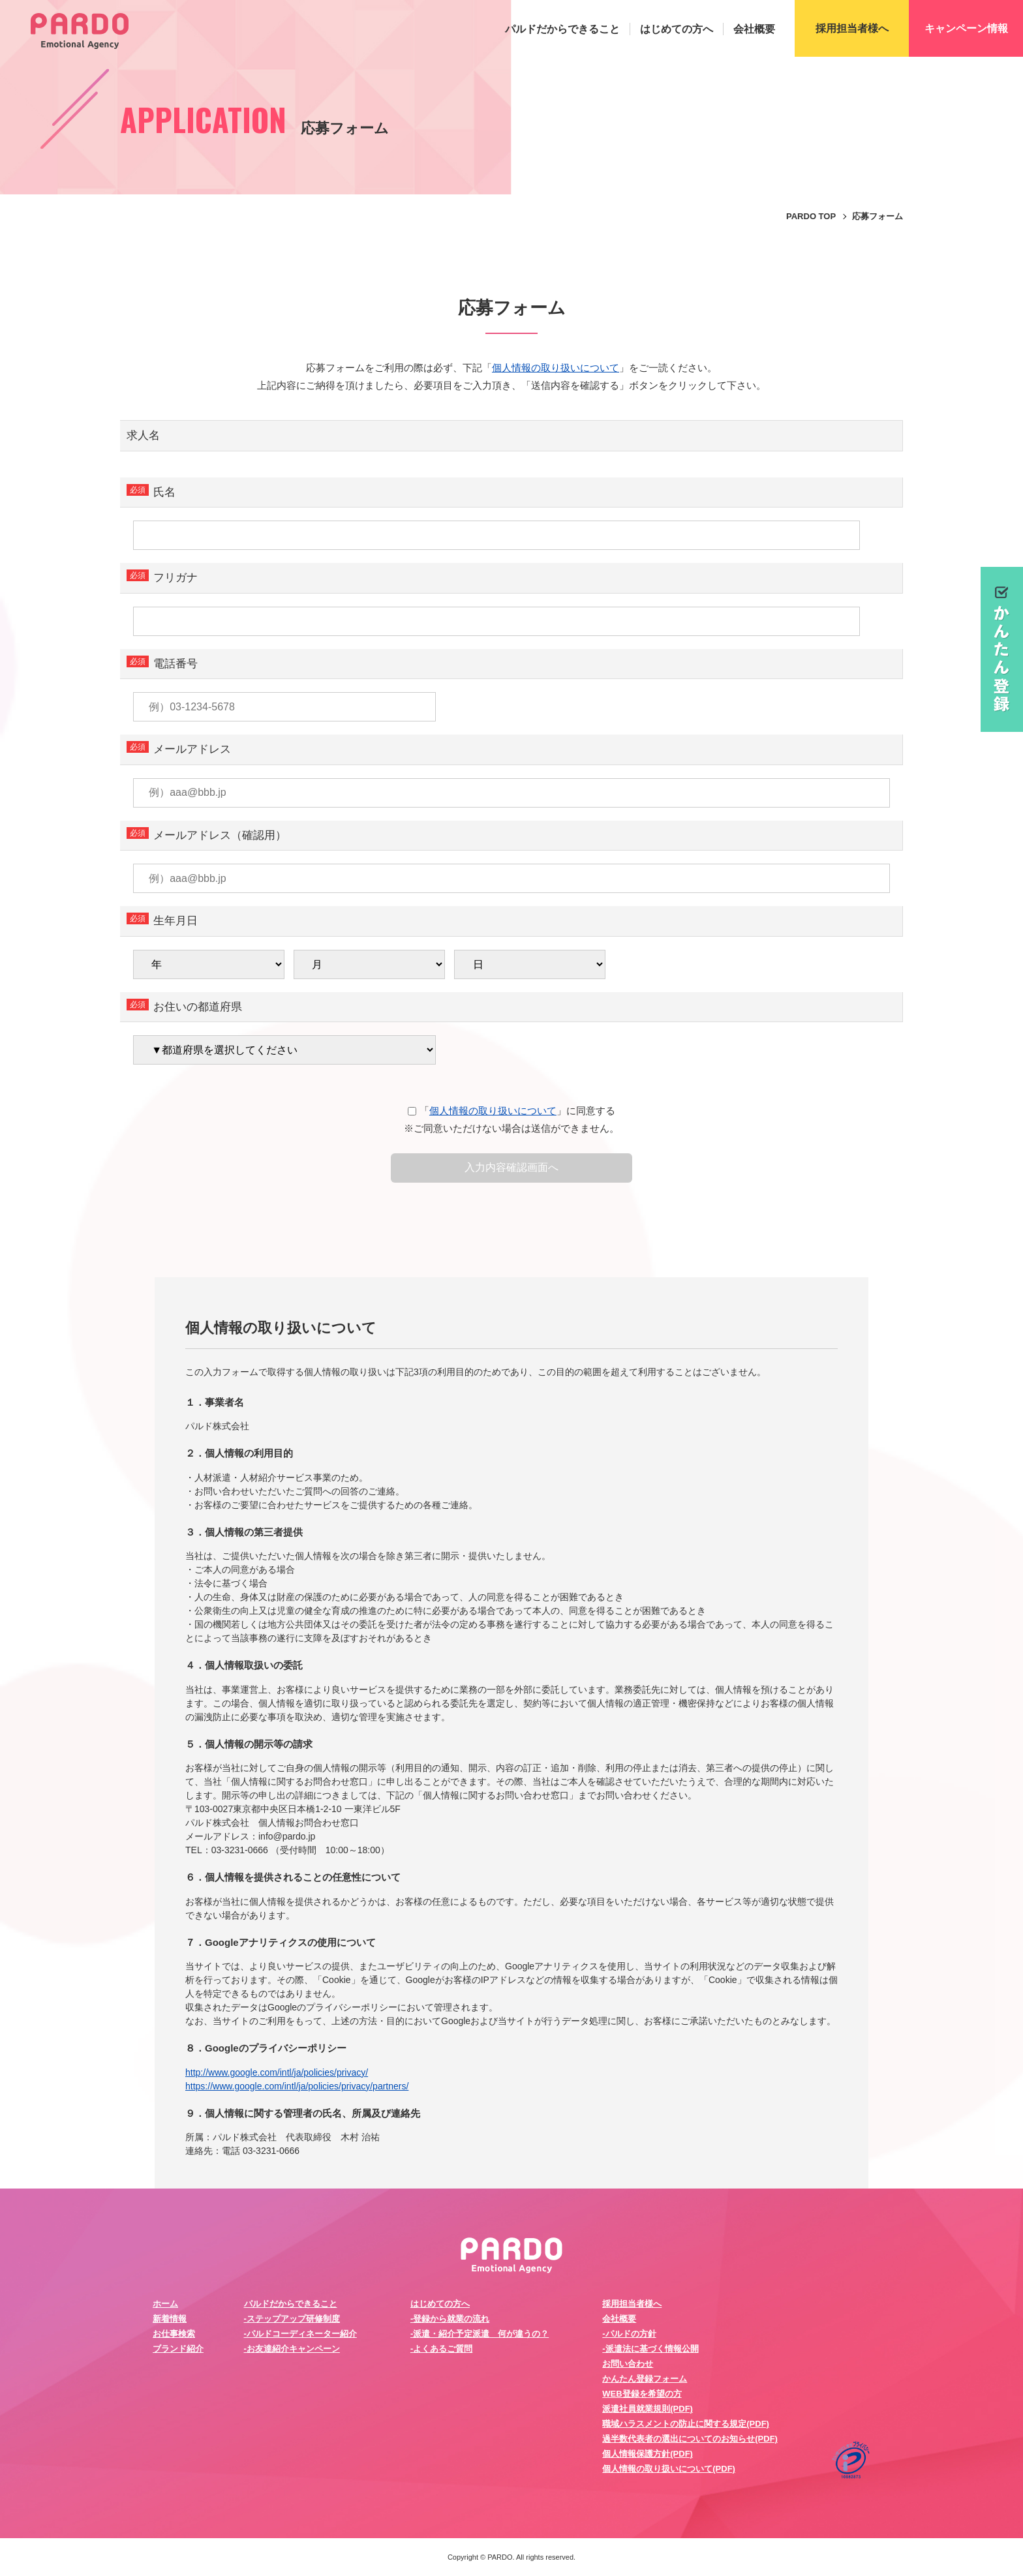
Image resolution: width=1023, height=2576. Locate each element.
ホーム (165, 2304)
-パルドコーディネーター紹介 (300, 2334)
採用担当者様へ (632, 2304)
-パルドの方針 (629, 2334)
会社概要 (754, 29)
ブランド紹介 (178, 2349)
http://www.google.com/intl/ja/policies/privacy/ (276, 2072)
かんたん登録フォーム (644, 2379)
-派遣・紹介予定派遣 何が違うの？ (479, 2334)
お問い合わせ (627, 2364)
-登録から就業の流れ (449, 2319)
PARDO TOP (811, 216)
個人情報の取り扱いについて (555, 367)
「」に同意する (511, 1110)
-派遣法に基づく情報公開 (650, 2349)
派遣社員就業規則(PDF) (647, 2409)
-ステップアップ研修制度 (292, 2319)
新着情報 (170, 2319)
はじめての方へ (676, 29)
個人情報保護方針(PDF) (647, 2454)
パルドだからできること (562, 29)
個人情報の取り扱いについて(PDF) (668, 2469)
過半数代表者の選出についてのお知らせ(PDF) (690, 2439)
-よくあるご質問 (441, 2349)
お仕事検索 (174, 2334)
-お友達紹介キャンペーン (292, 2349)
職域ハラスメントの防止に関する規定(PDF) (685, 2424)
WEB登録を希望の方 (641, 2394)
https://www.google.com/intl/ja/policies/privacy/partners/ (296, 2086)
